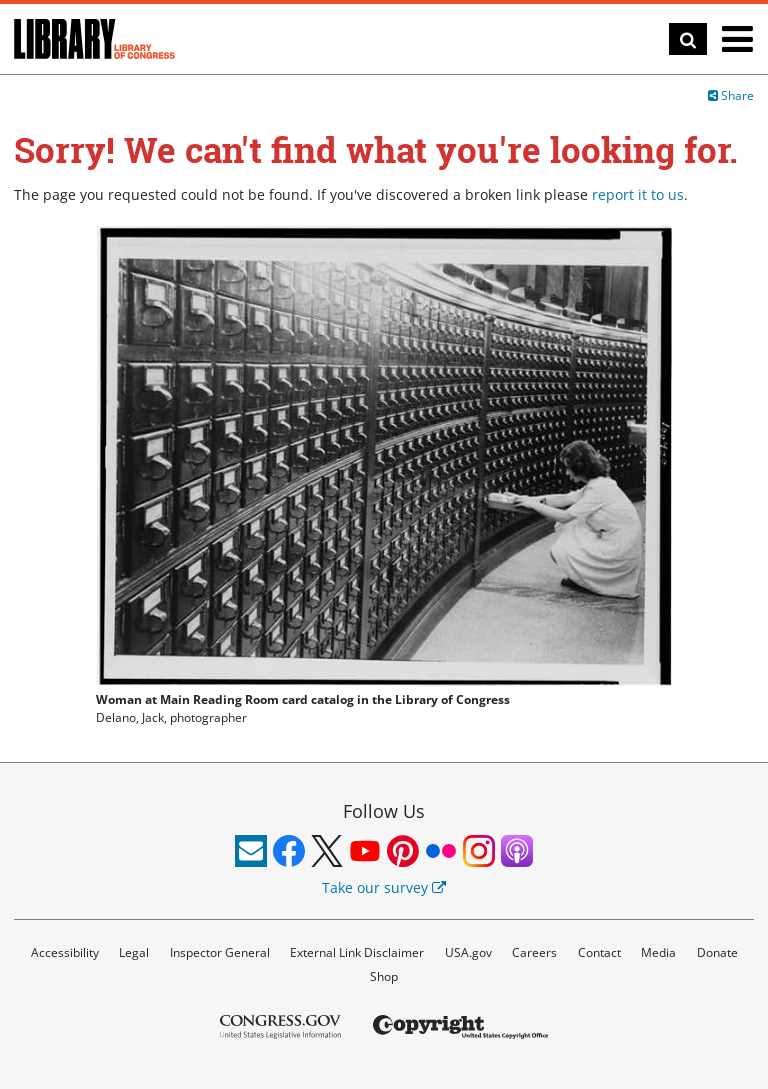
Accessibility (65, 952)
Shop (384, 976)
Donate (717, 952)
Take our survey (384, 887)
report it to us (638, 194)
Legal (134, 952)
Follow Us (384, 811)
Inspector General (220, 952)
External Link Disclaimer (357, 952)
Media (658, 952)
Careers (534, 952)
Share (731, 95)
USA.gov (468, 952)
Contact (599, 952)
